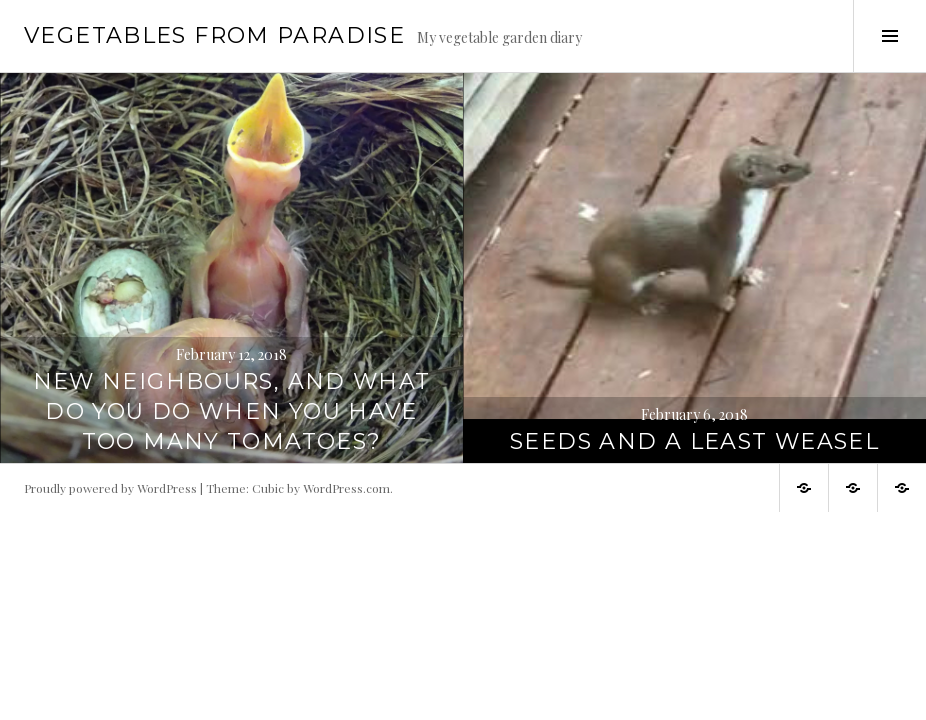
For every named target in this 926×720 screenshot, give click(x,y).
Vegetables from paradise (214, 35)
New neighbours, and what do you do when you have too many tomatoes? (232, 411)
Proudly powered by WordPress (110, 488)
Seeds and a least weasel (694, 441)
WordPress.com (346, 488)
